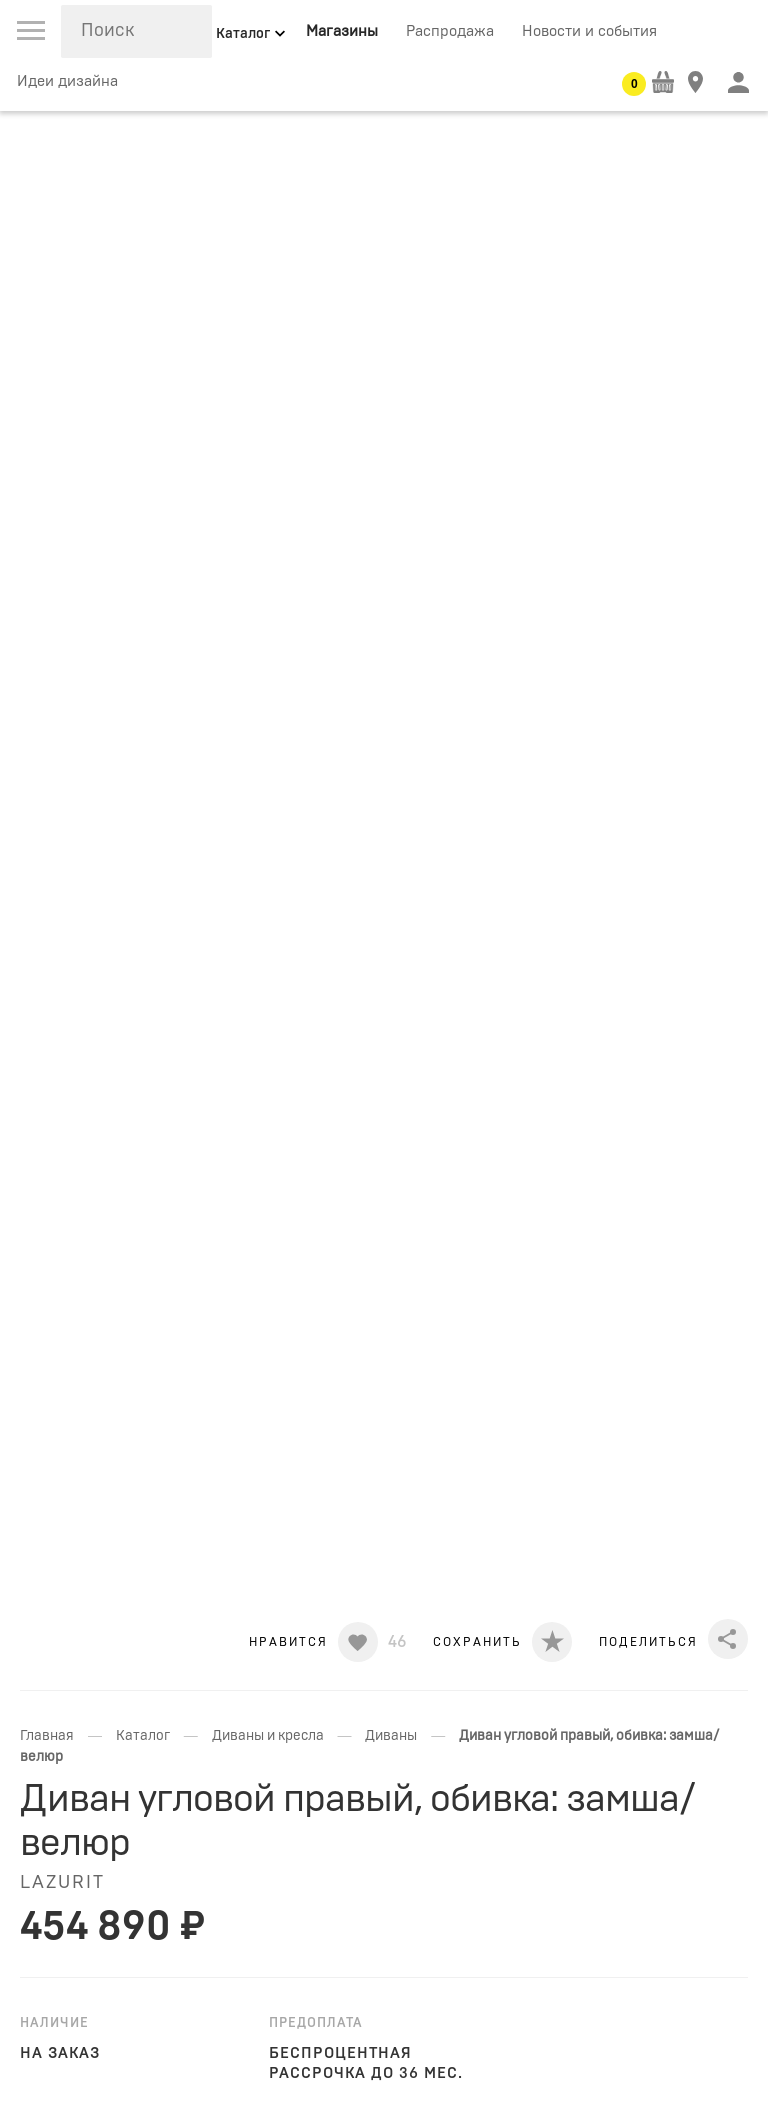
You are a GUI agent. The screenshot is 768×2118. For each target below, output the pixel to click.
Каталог (143, 1736)
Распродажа (450, 31)
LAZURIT (62, 1883)
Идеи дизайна (67, 81)
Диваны (391, 1736)
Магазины (342, 31)
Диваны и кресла (268, 1736)
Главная (47, 1736)
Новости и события (589, 31)
